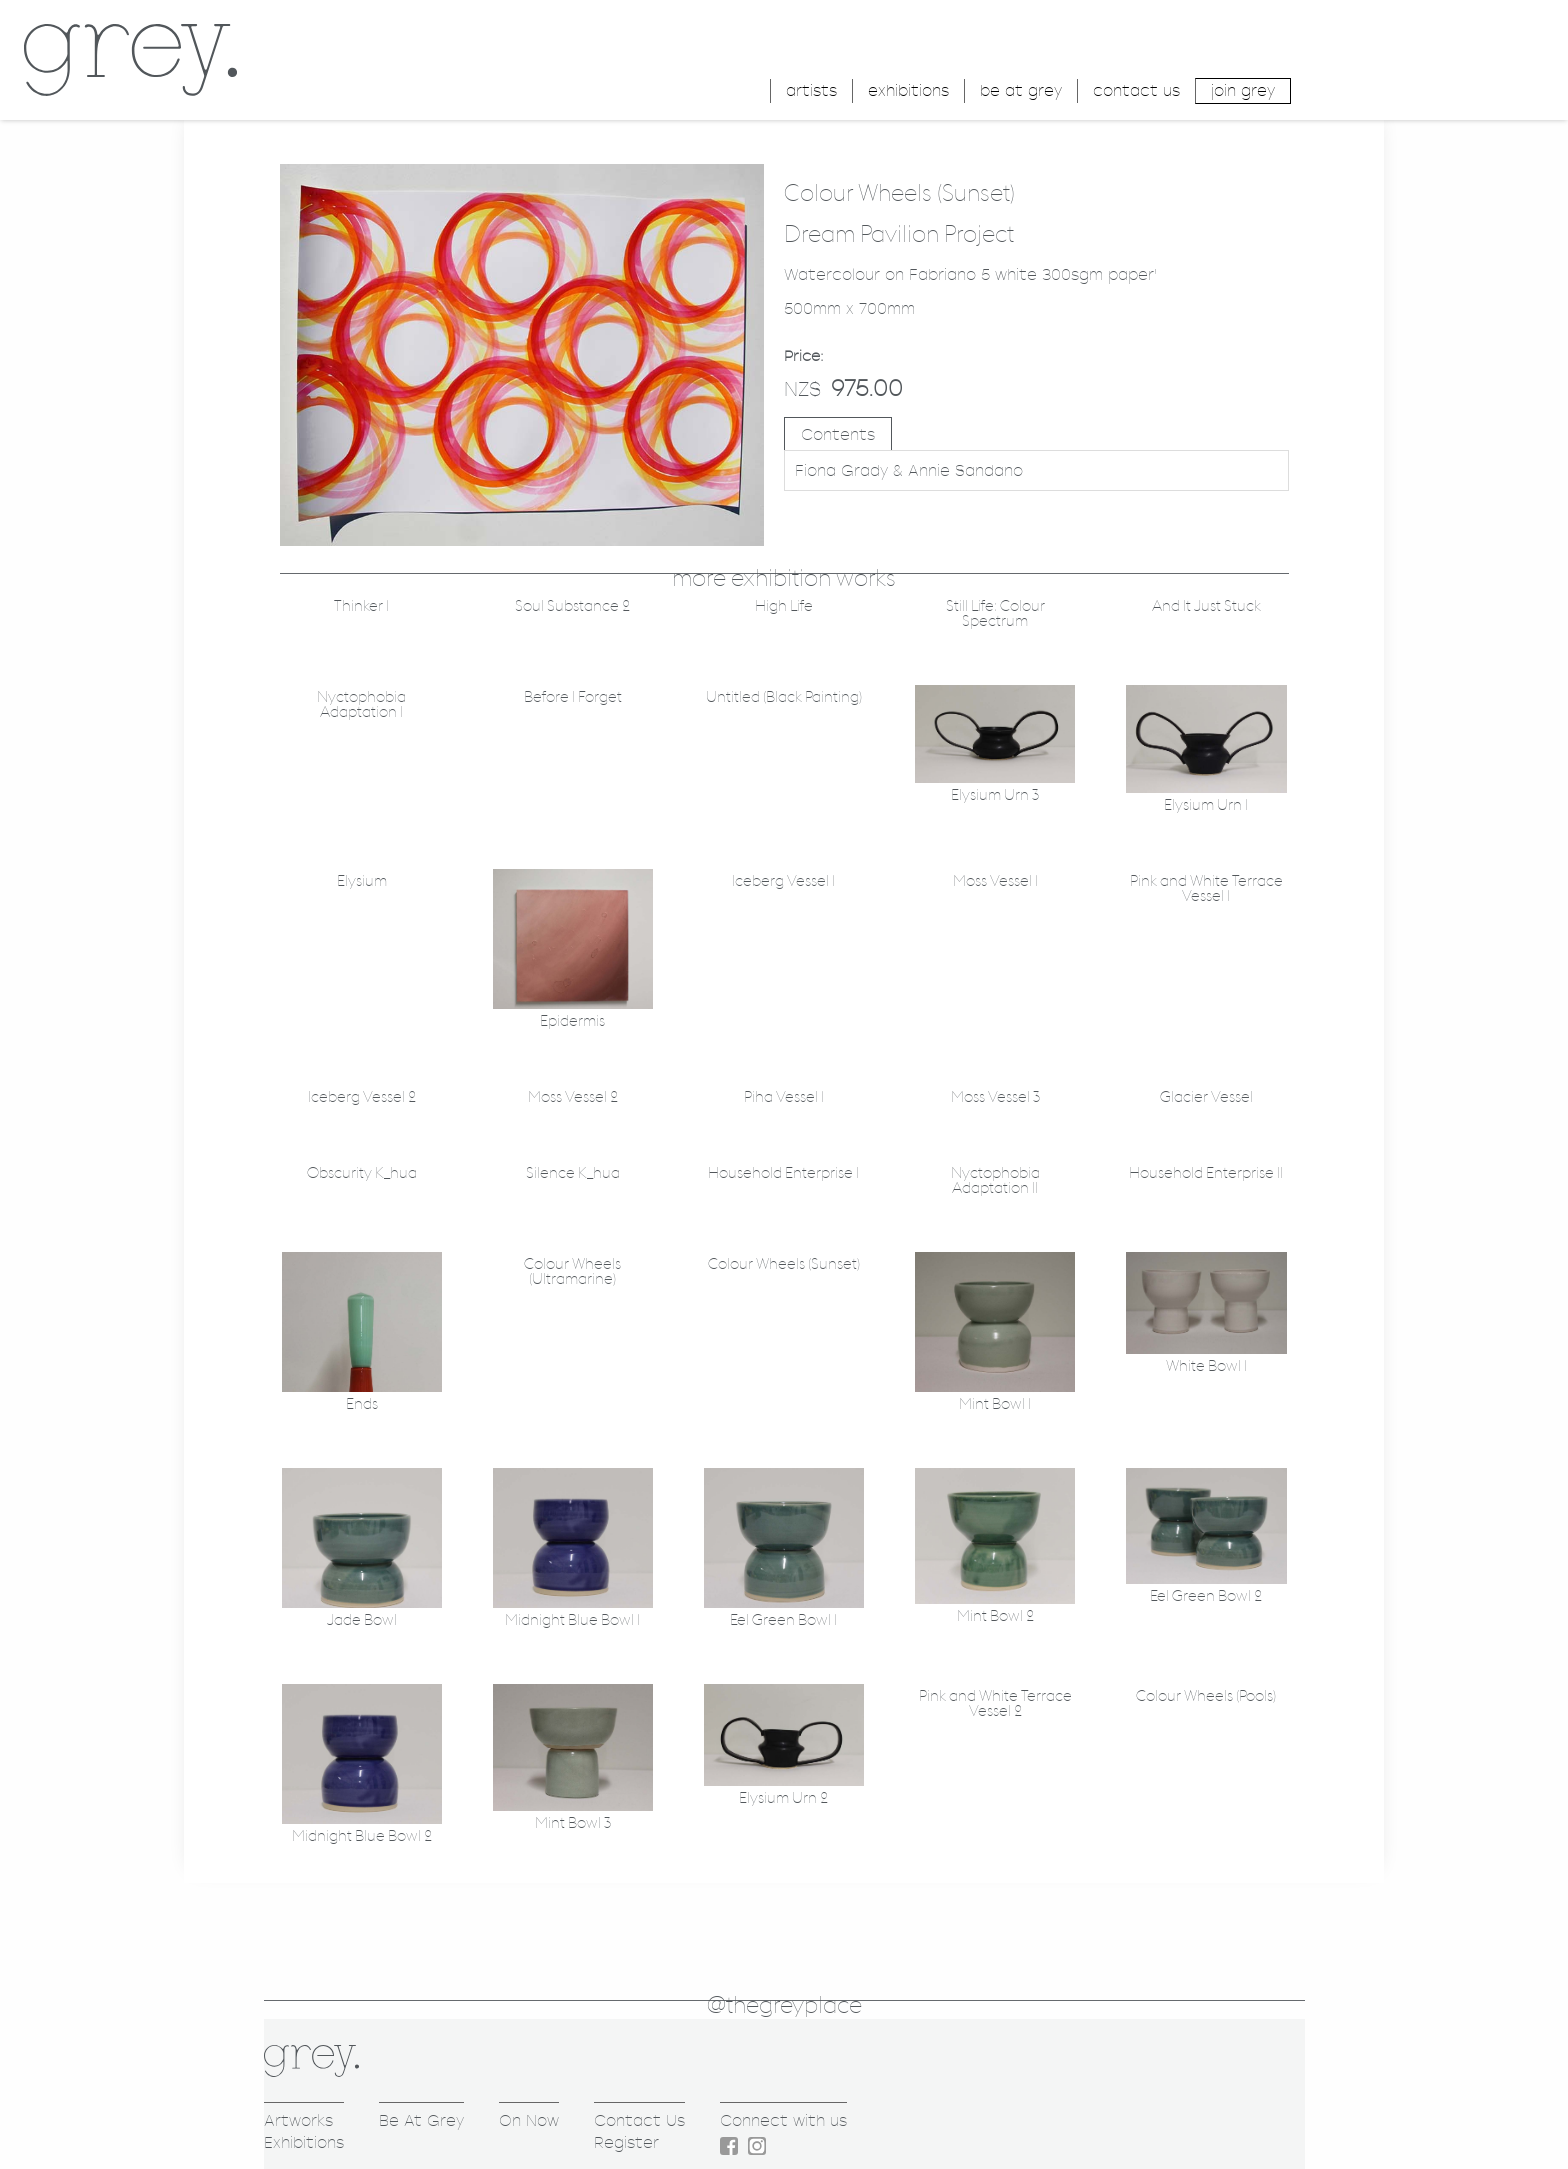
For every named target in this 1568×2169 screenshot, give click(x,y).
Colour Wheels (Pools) (1206, 1696)
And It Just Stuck (1206, 606)
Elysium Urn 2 (783, 1798)
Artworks (298, 2120)
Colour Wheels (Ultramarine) (572, 1272)
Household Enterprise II (1206, 1173)
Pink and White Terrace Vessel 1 (1206, 889)
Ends (362, 1404)
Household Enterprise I (783, 1173)
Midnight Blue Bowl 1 (572, 1620)
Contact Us (639, 2120)
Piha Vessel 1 (784, 1097)
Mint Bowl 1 (995, 1404)
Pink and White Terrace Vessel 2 (995, 1704)
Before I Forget (573, 697)
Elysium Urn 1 (1206, 805)
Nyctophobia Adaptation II (995, 1181)
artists (811, 90)
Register (626, 2142)
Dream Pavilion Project (899, 235)
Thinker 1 (361, 606)
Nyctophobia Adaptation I (361, 705)
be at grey (1021, 90)
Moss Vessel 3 (995, 1097)
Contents (838, 434)
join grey (1243, 90)
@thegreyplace (784, 2006)
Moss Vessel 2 (573, 1097)
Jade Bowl (362, 1620)
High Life (784, 606)
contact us (1136, 90)
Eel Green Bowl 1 (783, 1620)
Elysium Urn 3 (995, 795)
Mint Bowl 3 (573, 1823)
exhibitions (908, 90)
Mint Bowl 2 (995, 1616)
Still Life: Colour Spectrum (995, 614)
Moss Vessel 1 (995, 881)
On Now (529, 2120)
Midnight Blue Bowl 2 (362, 1836)
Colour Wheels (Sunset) (784, 1264)
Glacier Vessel (1206, 1097)
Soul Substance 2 (572, 606)
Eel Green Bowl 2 (1206, 1596)
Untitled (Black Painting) (784, 697)
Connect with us (783, 2120)
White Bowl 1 (1206, 1366)
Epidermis (572, 1021)
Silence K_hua (573, 1173)
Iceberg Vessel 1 (783, 881)
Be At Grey (421, 2120)
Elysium (362, 881)
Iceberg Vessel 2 (362, 1097)
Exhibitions (304, 2142)
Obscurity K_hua (362, 1173)
